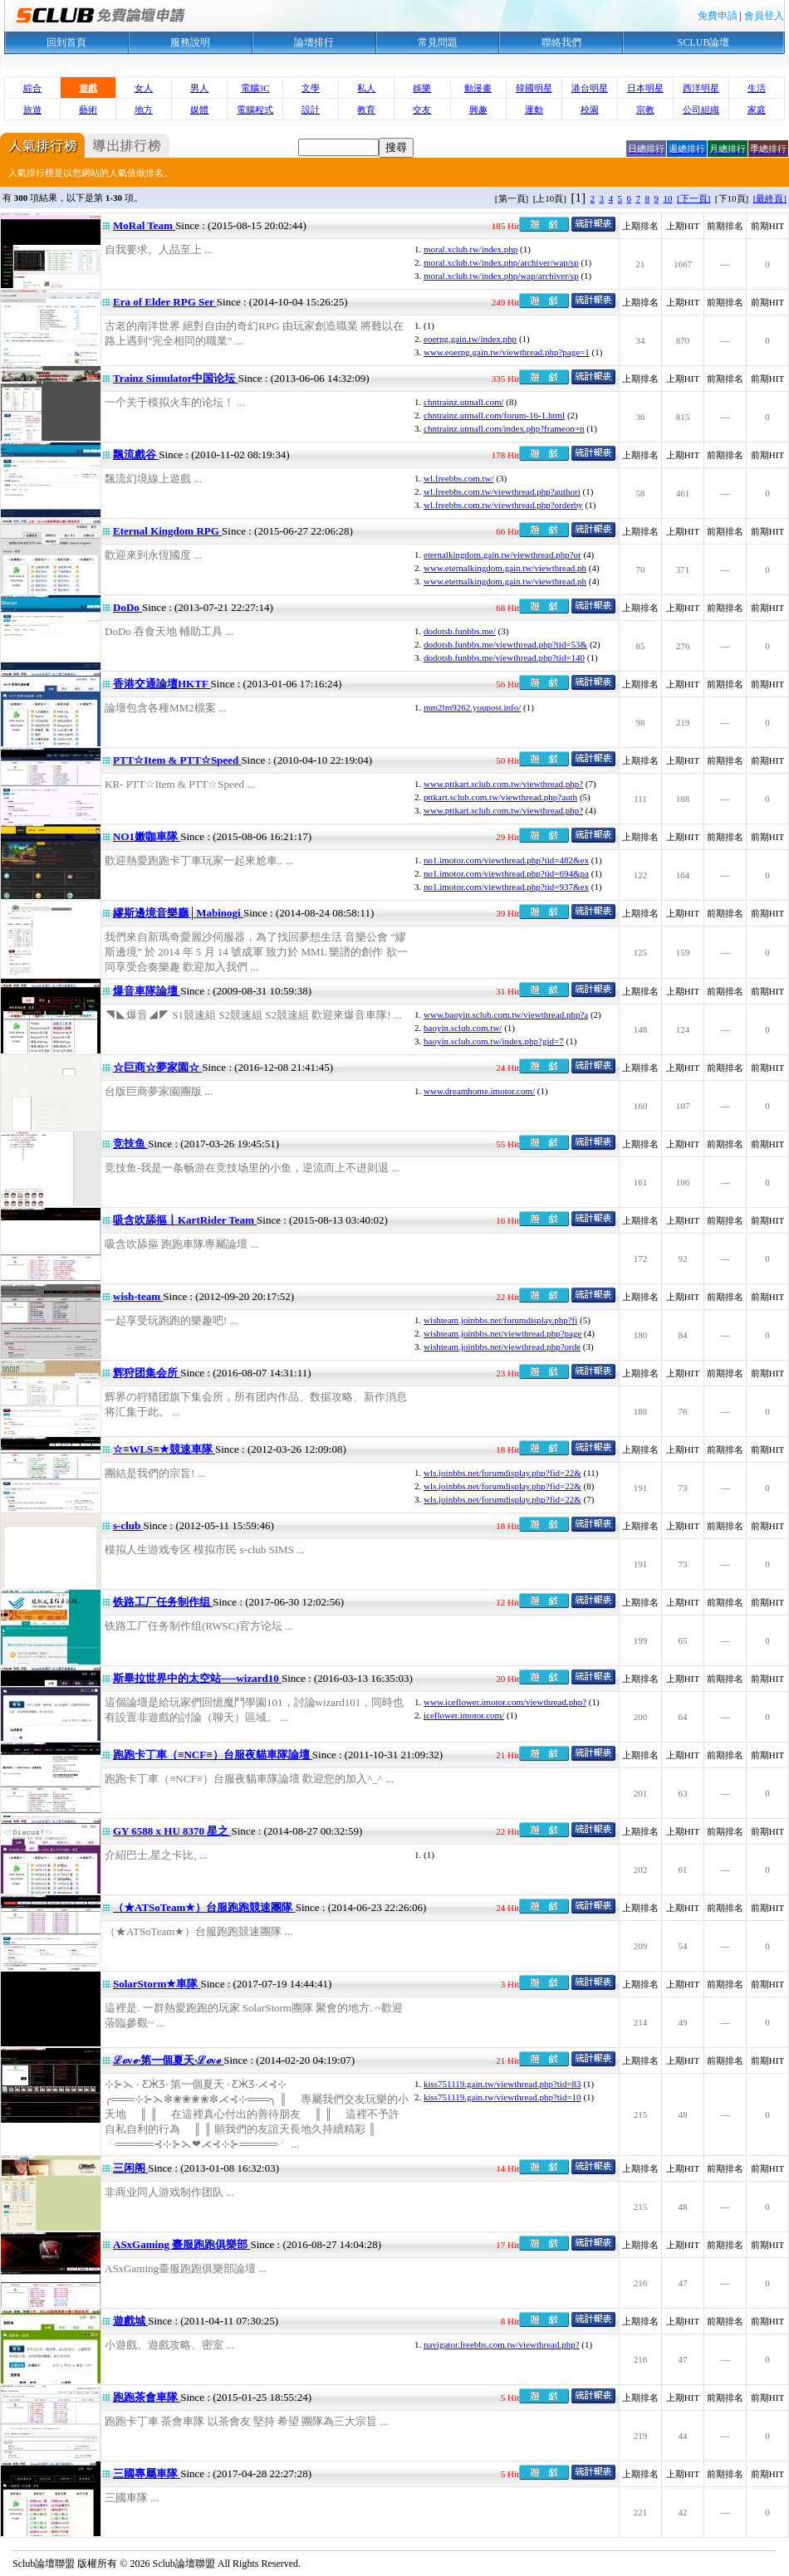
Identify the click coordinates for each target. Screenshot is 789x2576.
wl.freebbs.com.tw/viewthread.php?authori (502, 491)
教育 (366, 110)
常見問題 (438, 42)
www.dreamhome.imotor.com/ (479, 1091)
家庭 (756, 110)
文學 (310, 88)
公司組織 (701, 110)
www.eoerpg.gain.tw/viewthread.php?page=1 (507, 352)
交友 (422, 110)
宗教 (645, 110)
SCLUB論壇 (704, 42)
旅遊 (32, 110)
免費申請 (718, 16)
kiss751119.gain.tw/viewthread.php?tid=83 (502, 2084)
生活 (756, 88)
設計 (310, 110)
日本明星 (645, 88)
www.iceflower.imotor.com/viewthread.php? (505, 1702)
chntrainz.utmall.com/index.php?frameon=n (504, 428)
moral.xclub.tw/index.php (470, 249)
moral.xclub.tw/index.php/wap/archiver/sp (501, 276)
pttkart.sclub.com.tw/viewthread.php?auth (500, 797)
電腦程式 (255, 110)
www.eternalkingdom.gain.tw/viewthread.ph (505, 568)
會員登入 (764, 16)
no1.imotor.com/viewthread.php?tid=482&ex (506, 860)
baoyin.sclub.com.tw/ (463, 1028)
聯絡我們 (561, 42)
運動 (534, 110)
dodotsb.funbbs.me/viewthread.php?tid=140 (504, 657)
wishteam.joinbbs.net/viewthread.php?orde (502, 1347)
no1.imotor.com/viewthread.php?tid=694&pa (506, 873)
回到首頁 (66, 42)
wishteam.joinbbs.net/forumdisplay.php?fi (500, 1320)
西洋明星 (701, 88)
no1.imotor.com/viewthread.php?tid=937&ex (506, 887)
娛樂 (422, 88)
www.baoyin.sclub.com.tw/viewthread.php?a (506, 1014)
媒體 (199, 110)
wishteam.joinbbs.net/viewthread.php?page (502, 1333)
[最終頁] (770, 198)
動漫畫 (478, 88)
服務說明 (190, 42)
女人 (144, 88)
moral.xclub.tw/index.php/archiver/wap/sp (501, 262)
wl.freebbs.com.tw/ (459, 478)
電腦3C (255, 88)
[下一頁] (693, 198)
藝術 (88, 110)
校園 (590, 110)
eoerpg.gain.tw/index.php (470, 339)
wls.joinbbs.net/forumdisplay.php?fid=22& (502, 1473)
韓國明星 (534, 88)
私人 (366, 88)
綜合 (32, 88)
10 (668, 198)
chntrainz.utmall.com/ (464, 402)
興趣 (478, 110)
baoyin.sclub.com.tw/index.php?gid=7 (494, 1041)
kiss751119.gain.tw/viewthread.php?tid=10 (502, 2097)
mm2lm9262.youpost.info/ (472, 707)
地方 (144, 110)
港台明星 (589, 88)
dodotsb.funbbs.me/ (460, 631)
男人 (199, 88)
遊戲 (88, 88)
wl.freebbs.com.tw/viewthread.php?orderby (503, 505)
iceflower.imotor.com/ (464, 1715)
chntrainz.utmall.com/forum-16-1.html (494, 415)
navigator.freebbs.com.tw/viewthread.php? (502, 2344)
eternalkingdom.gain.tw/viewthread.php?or (502, 555)
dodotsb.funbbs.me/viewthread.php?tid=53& (505, 644)
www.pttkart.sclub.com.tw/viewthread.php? (503, 784)
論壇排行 (314, 42)
